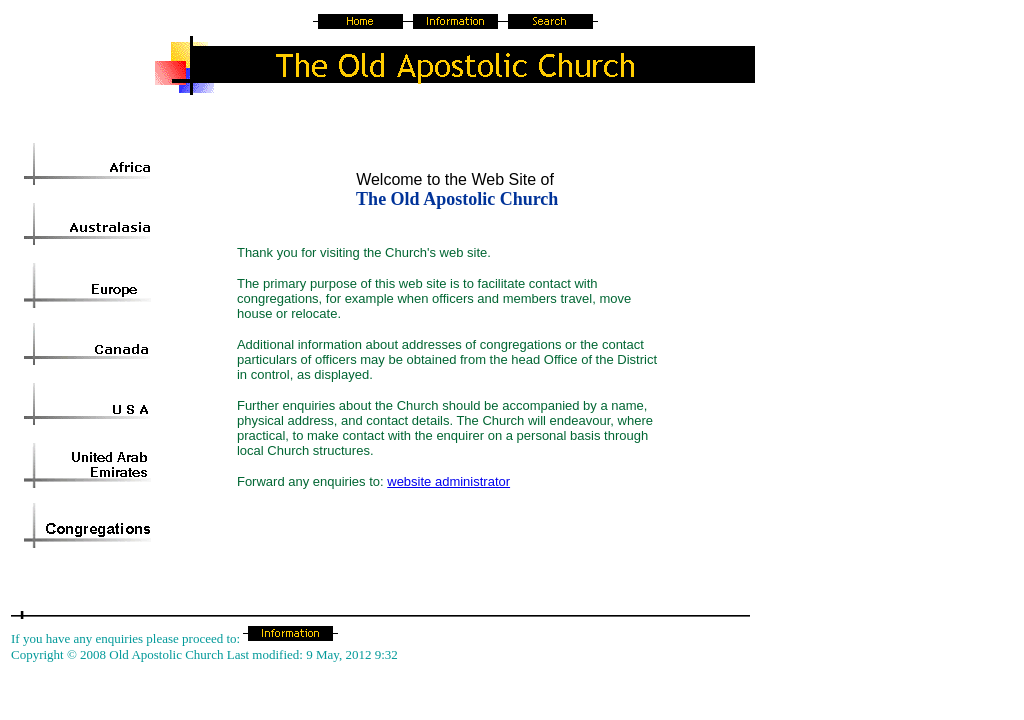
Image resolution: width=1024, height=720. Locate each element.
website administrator (448, 481)
